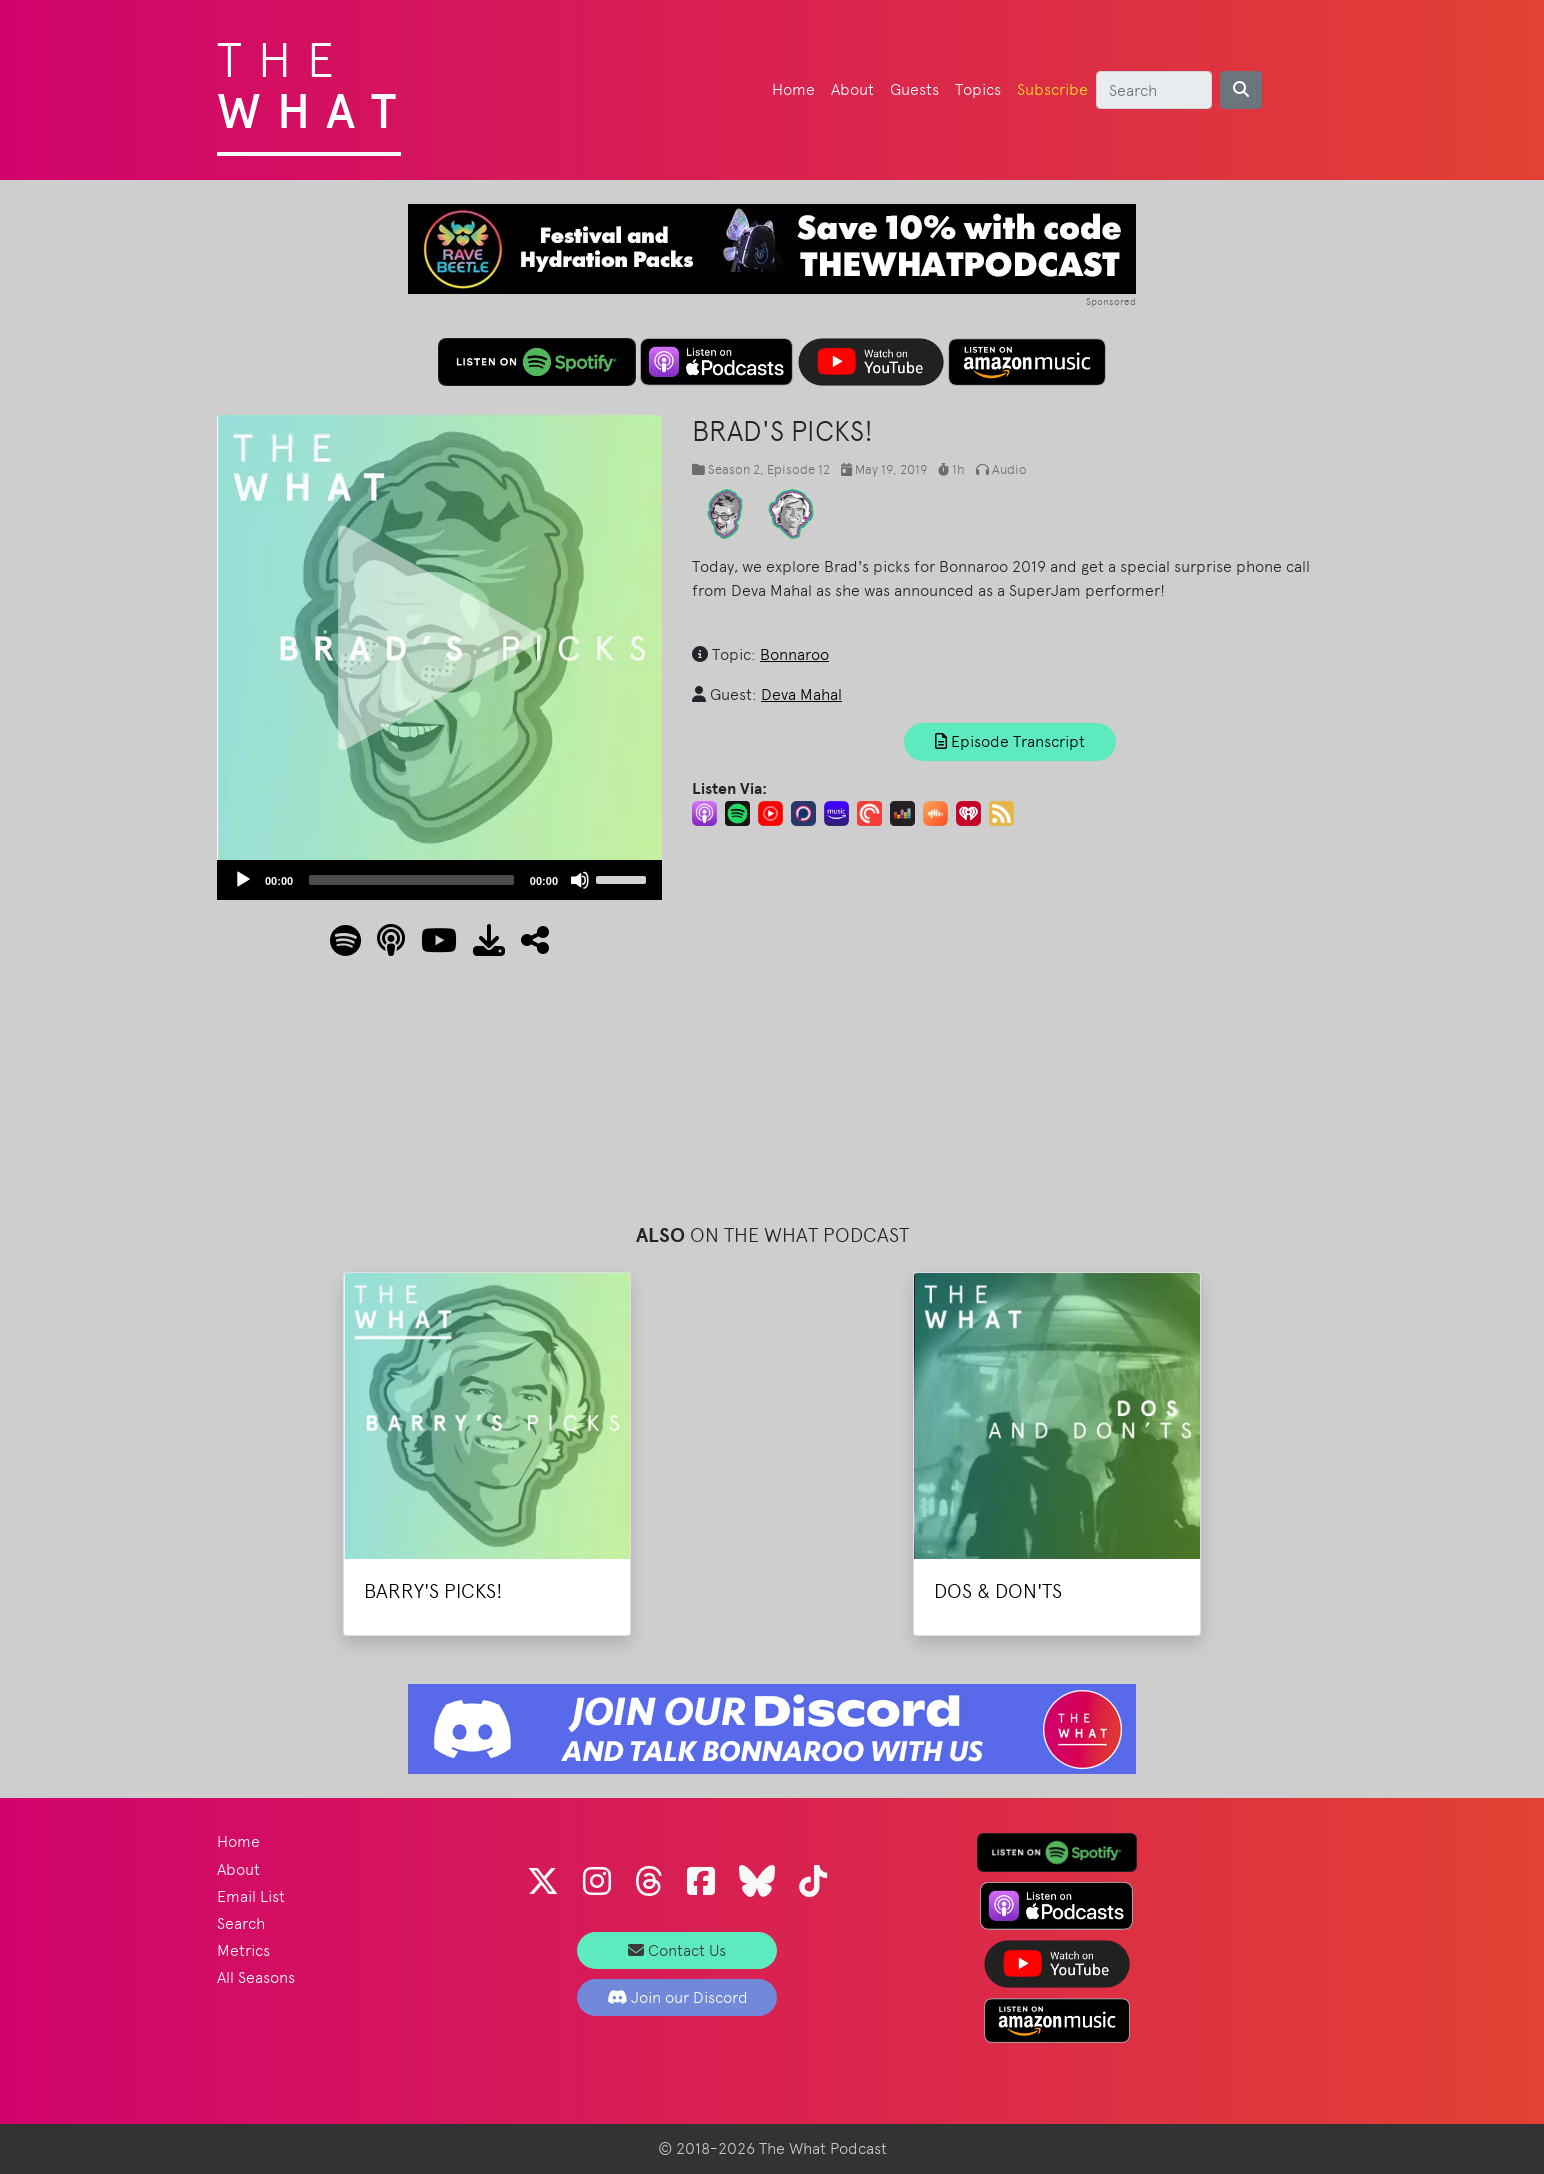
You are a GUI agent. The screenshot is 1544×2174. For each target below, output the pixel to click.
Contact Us (677, 1950)
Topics (978, 89)
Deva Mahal (801, 694)
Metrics (243, 1950)
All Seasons (256, 1977)
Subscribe (1052, 89)
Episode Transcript (1010, 741)
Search (241, 1923)
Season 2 (734, 469)
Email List (251, 1896)
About (852, 89)
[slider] (411, 880)
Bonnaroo (794, 654)
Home (793, 89)
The (314, 80)
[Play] (243, 880)
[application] (439, 880)
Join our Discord (677, 1997)
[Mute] (580, 880)
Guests (914, 89)
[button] (527, 946)
